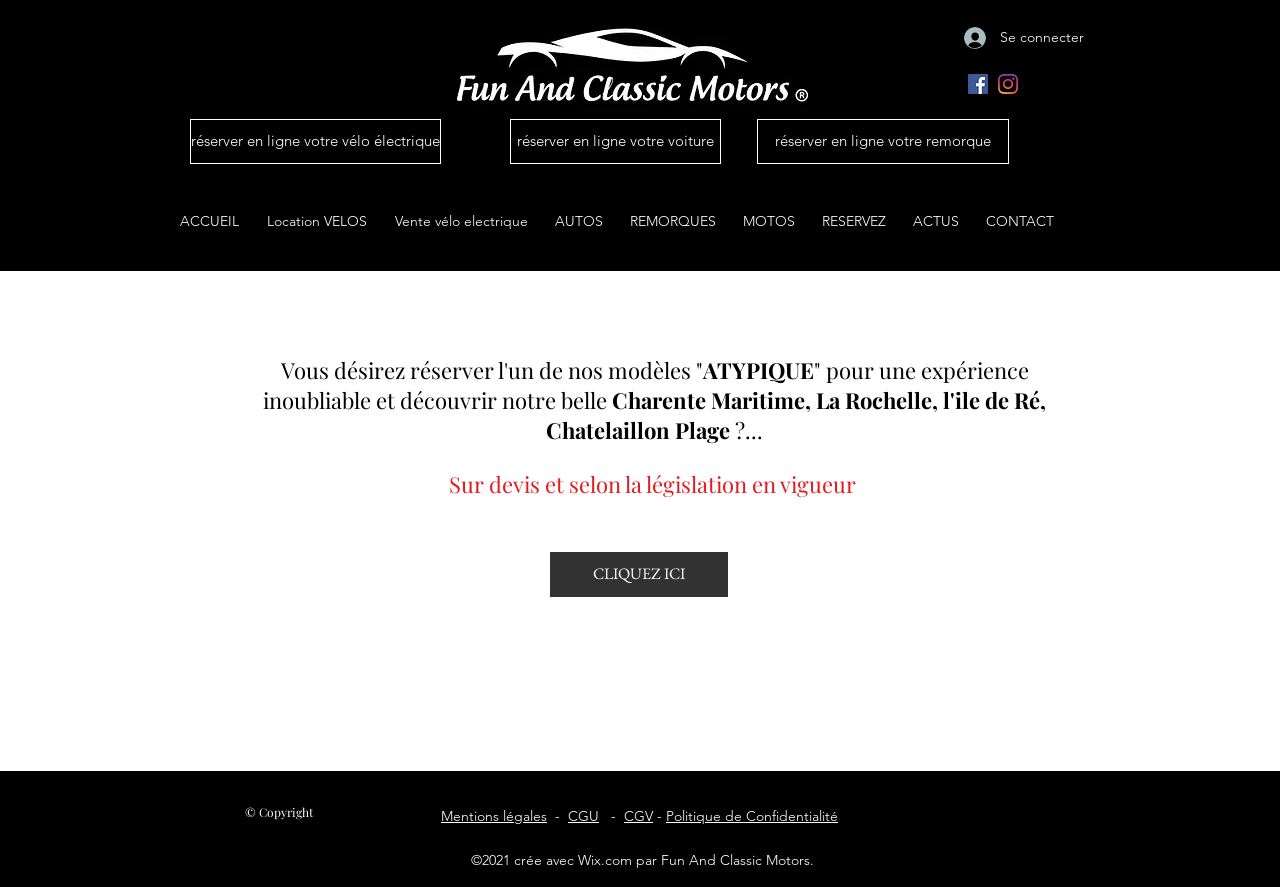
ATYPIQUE (758, 370)
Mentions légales (494, 816)
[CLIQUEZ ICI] (639, 574)
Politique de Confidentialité (752, 816)
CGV (638, 816)
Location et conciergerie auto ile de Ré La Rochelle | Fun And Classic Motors (639, 323)
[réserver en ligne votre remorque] (883, 141)
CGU (583, 816)
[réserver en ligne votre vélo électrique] (315, 141)
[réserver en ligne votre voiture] (615, 141)
